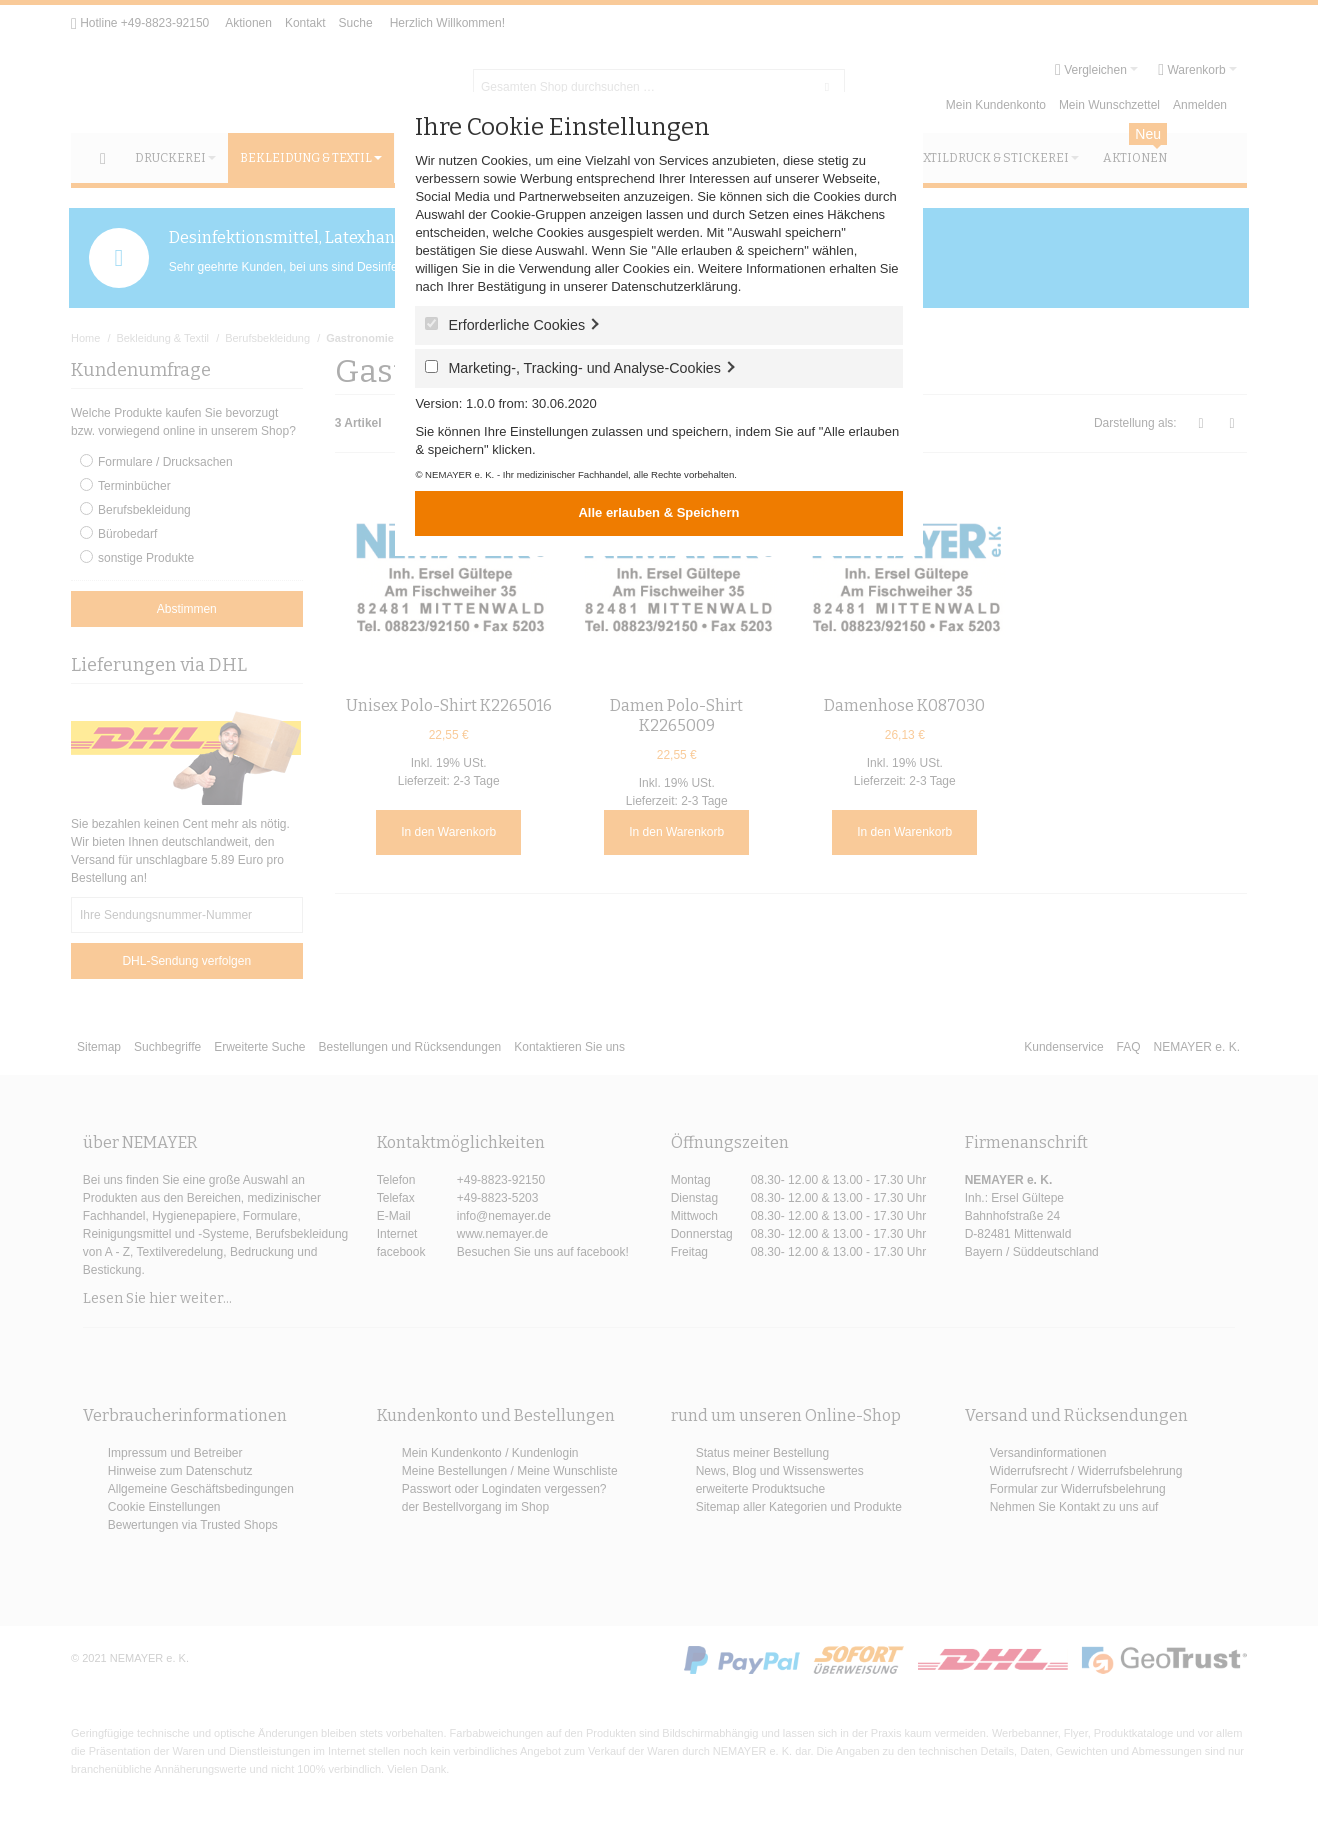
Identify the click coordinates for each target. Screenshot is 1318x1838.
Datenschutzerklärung (674, 286)
